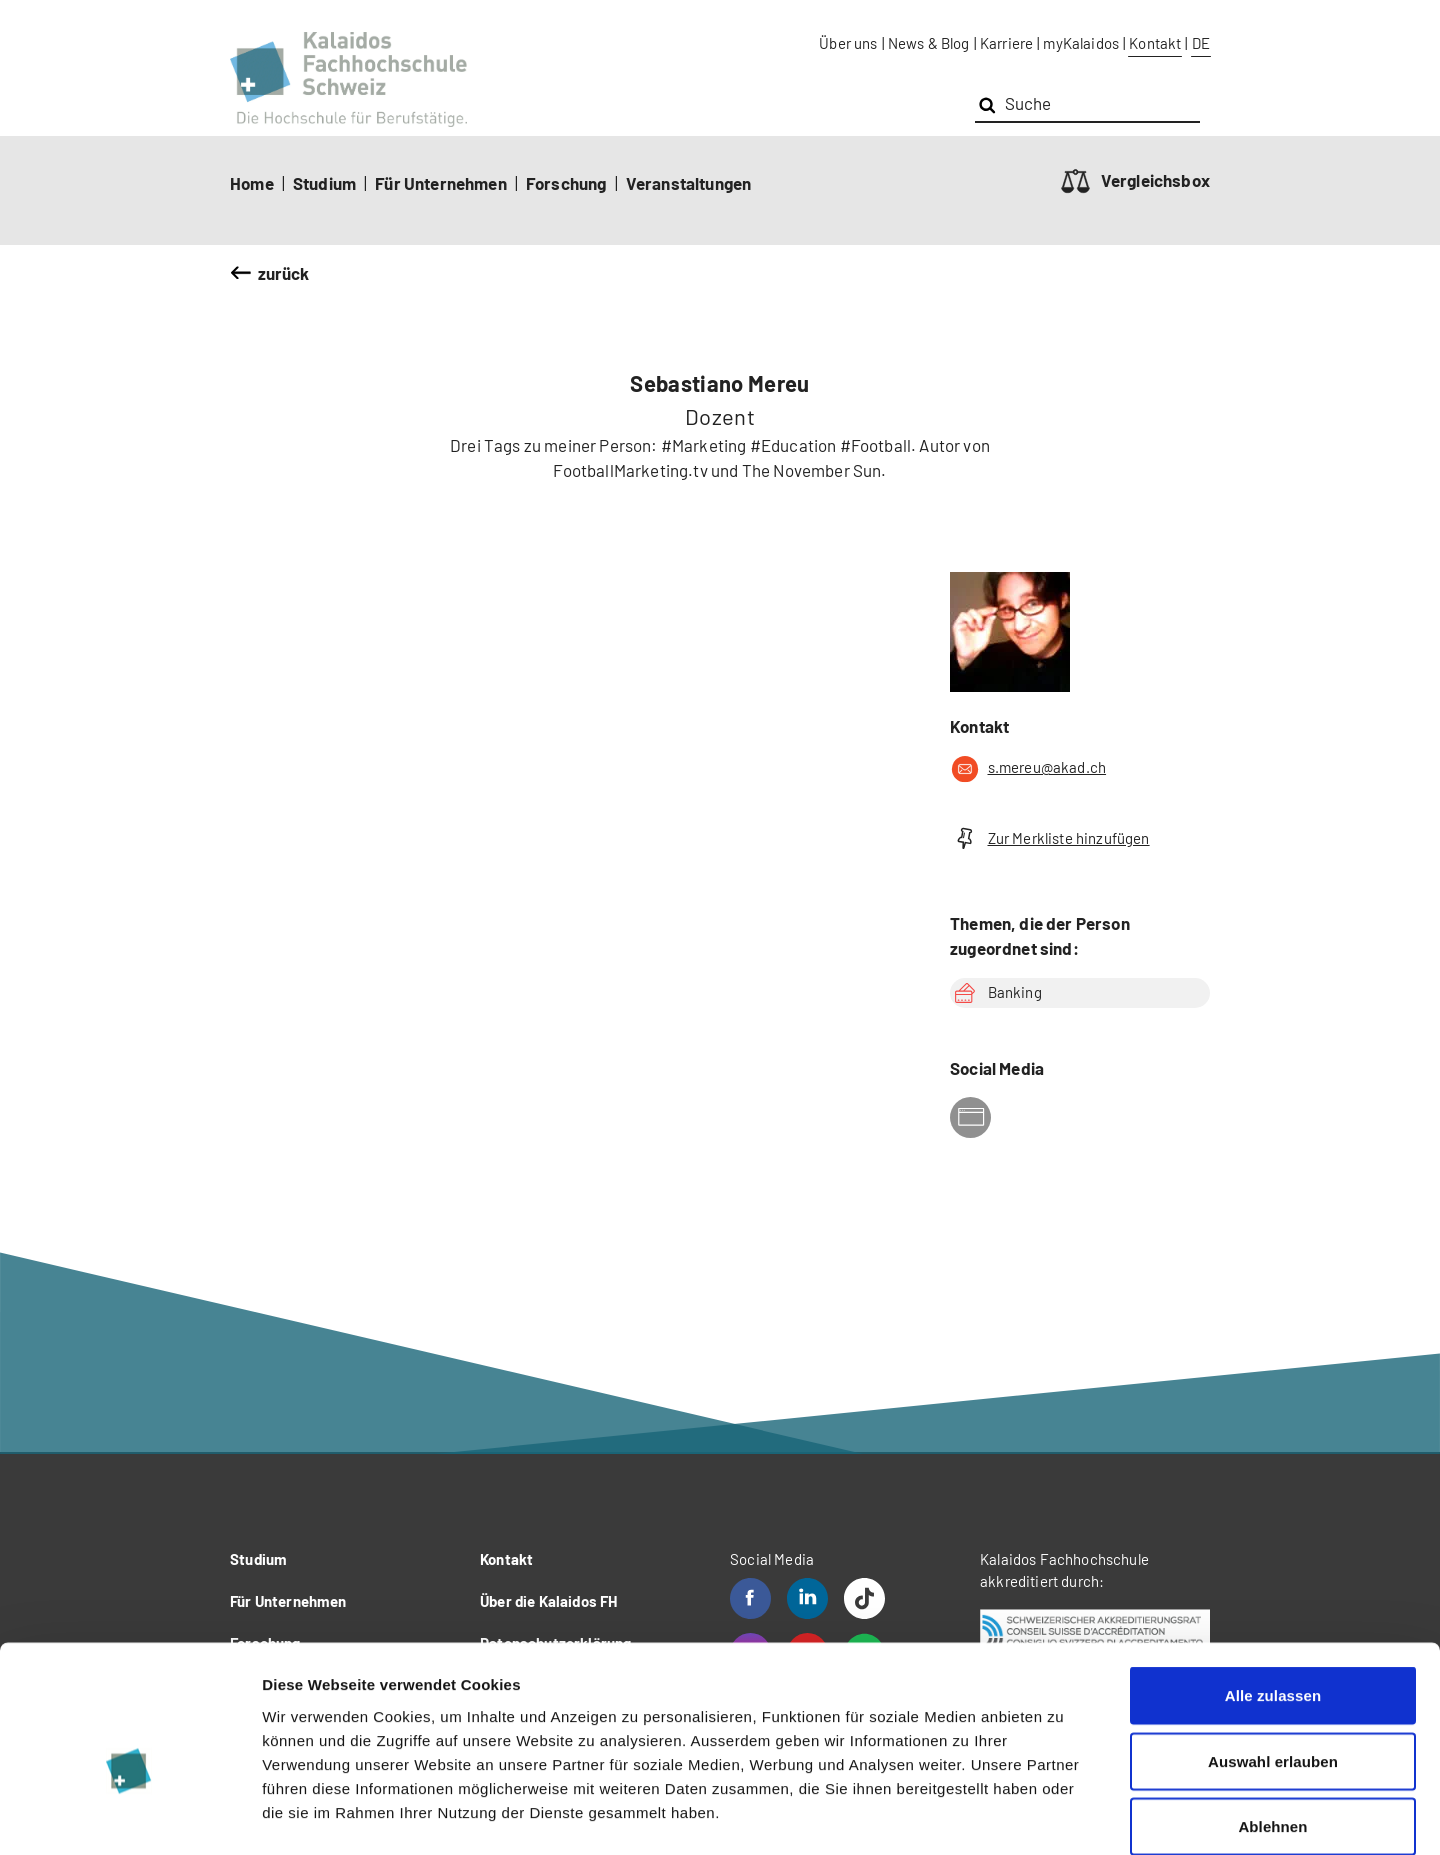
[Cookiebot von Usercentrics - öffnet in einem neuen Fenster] (129, 1816)
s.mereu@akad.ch (1028, 769)
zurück (284, 273)
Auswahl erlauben (1273, 1658)
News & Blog (929, 43)
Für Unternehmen (441, 183)
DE (1201, 43)
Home (252, 183)
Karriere (1006, 43)
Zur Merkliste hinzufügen (1050, 838)
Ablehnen (1272, 1723)
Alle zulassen (1273, 1592)
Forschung (566, 183)
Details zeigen (1063, 1815)
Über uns (848, 43)
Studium (324, 183)
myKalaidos (1081, 43)
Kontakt (1155, 43)
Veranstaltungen (689, 183)
